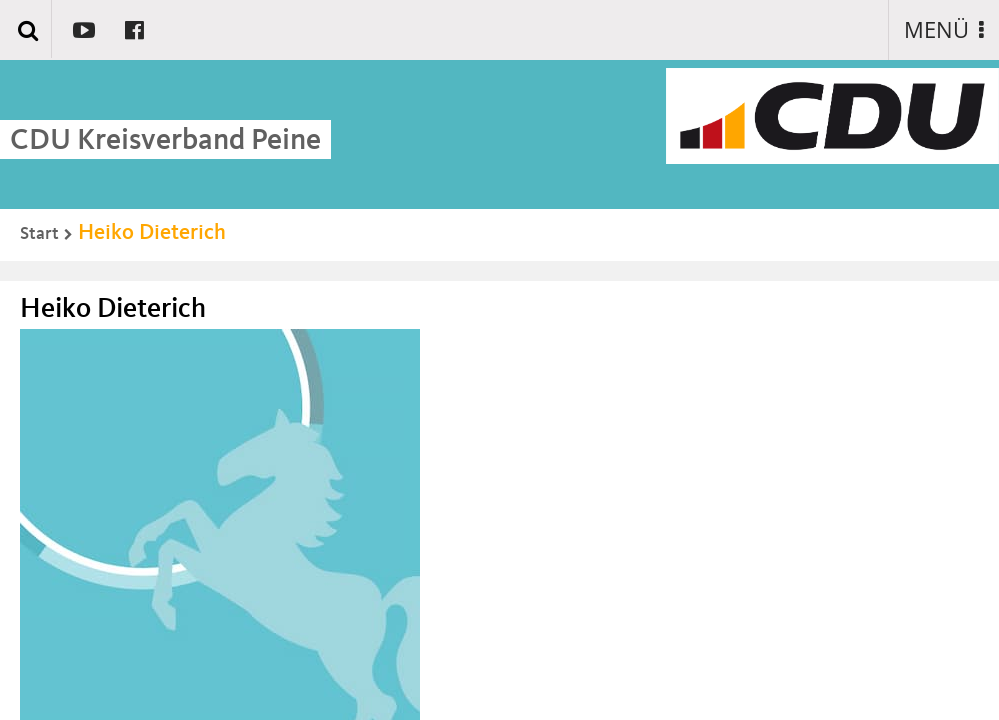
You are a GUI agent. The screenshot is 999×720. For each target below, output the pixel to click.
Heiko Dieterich (152, 233)
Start (39, 234)
